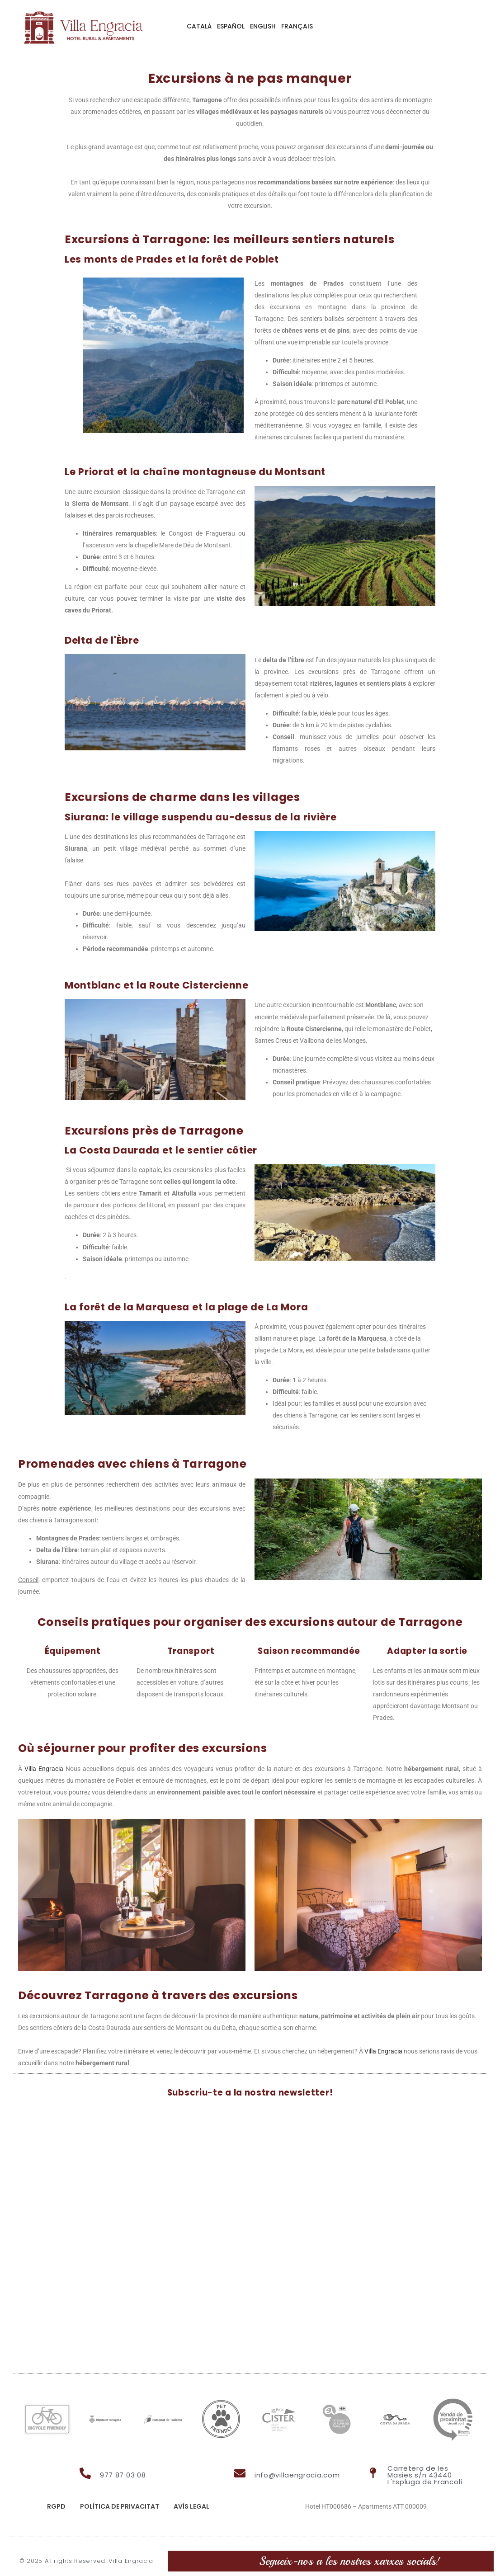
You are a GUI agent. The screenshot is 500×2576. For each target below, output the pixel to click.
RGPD (56, 2506)
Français (297, 26)
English (263, 26)
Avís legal (191, 2506)
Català (199, 26)
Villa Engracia (43, 1768)
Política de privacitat (119, 2506)
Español (231, 26)
